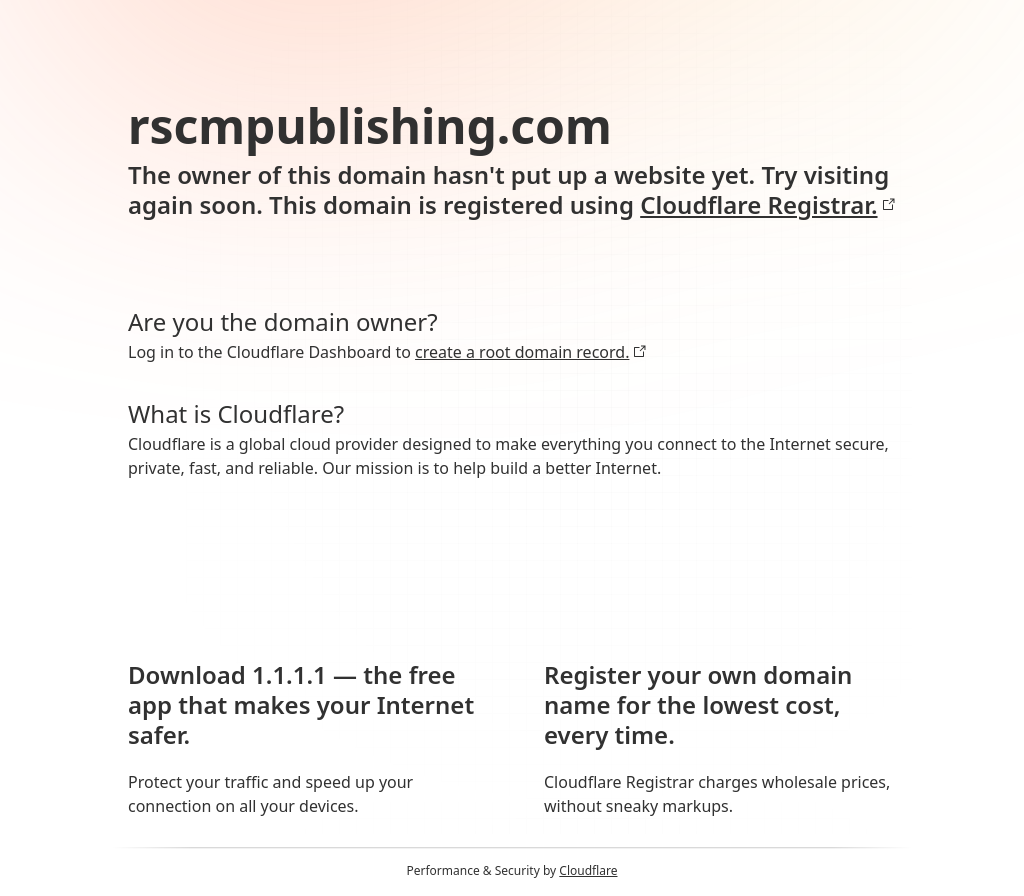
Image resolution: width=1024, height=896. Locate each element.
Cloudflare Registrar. (767, 205)
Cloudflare (588, 870)
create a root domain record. (531, 352)
